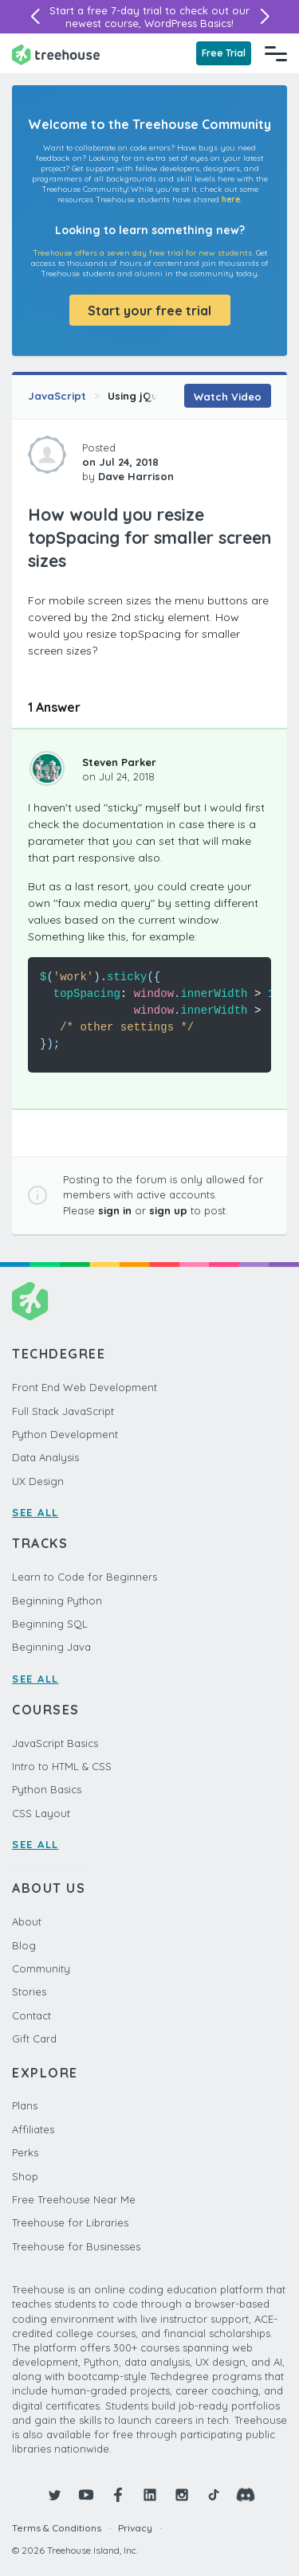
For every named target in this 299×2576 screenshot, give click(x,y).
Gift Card (34, 2038)
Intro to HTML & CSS (62, 1766)
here (231, 199)
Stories (29, 1991)
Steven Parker (119, 762)
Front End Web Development (84, 1387)
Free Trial (224, 53)
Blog (24, 1945)
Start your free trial (149, 311)
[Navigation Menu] (276, 53)
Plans (24, 2105)
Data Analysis (45, 1457)
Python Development (65, 1434)
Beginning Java (51, 1646)
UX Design (38, 1481)
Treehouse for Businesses (76, 2246)
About (26, 1921)
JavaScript (57, 395)
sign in (115, 1210)
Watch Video (228, 396)
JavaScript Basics (55, 1743)
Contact (31, 2015)
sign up (168, 1210)
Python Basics (46, 1789)
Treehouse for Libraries (70, 2222)
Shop (25, 2176)
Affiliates (33, 2129)
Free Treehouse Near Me (74, 2199)
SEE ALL (35, 1512)
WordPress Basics (187, 23)
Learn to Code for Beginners (84, 1576)
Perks (25, 2152)
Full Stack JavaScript (63, 1411)
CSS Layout (41, 1813)
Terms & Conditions (56, 2528)
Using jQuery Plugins (162, 395)
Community (41, 1968)
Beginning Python (57, 1600)
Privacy (135, 2528)
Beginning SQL (50, 1623)
